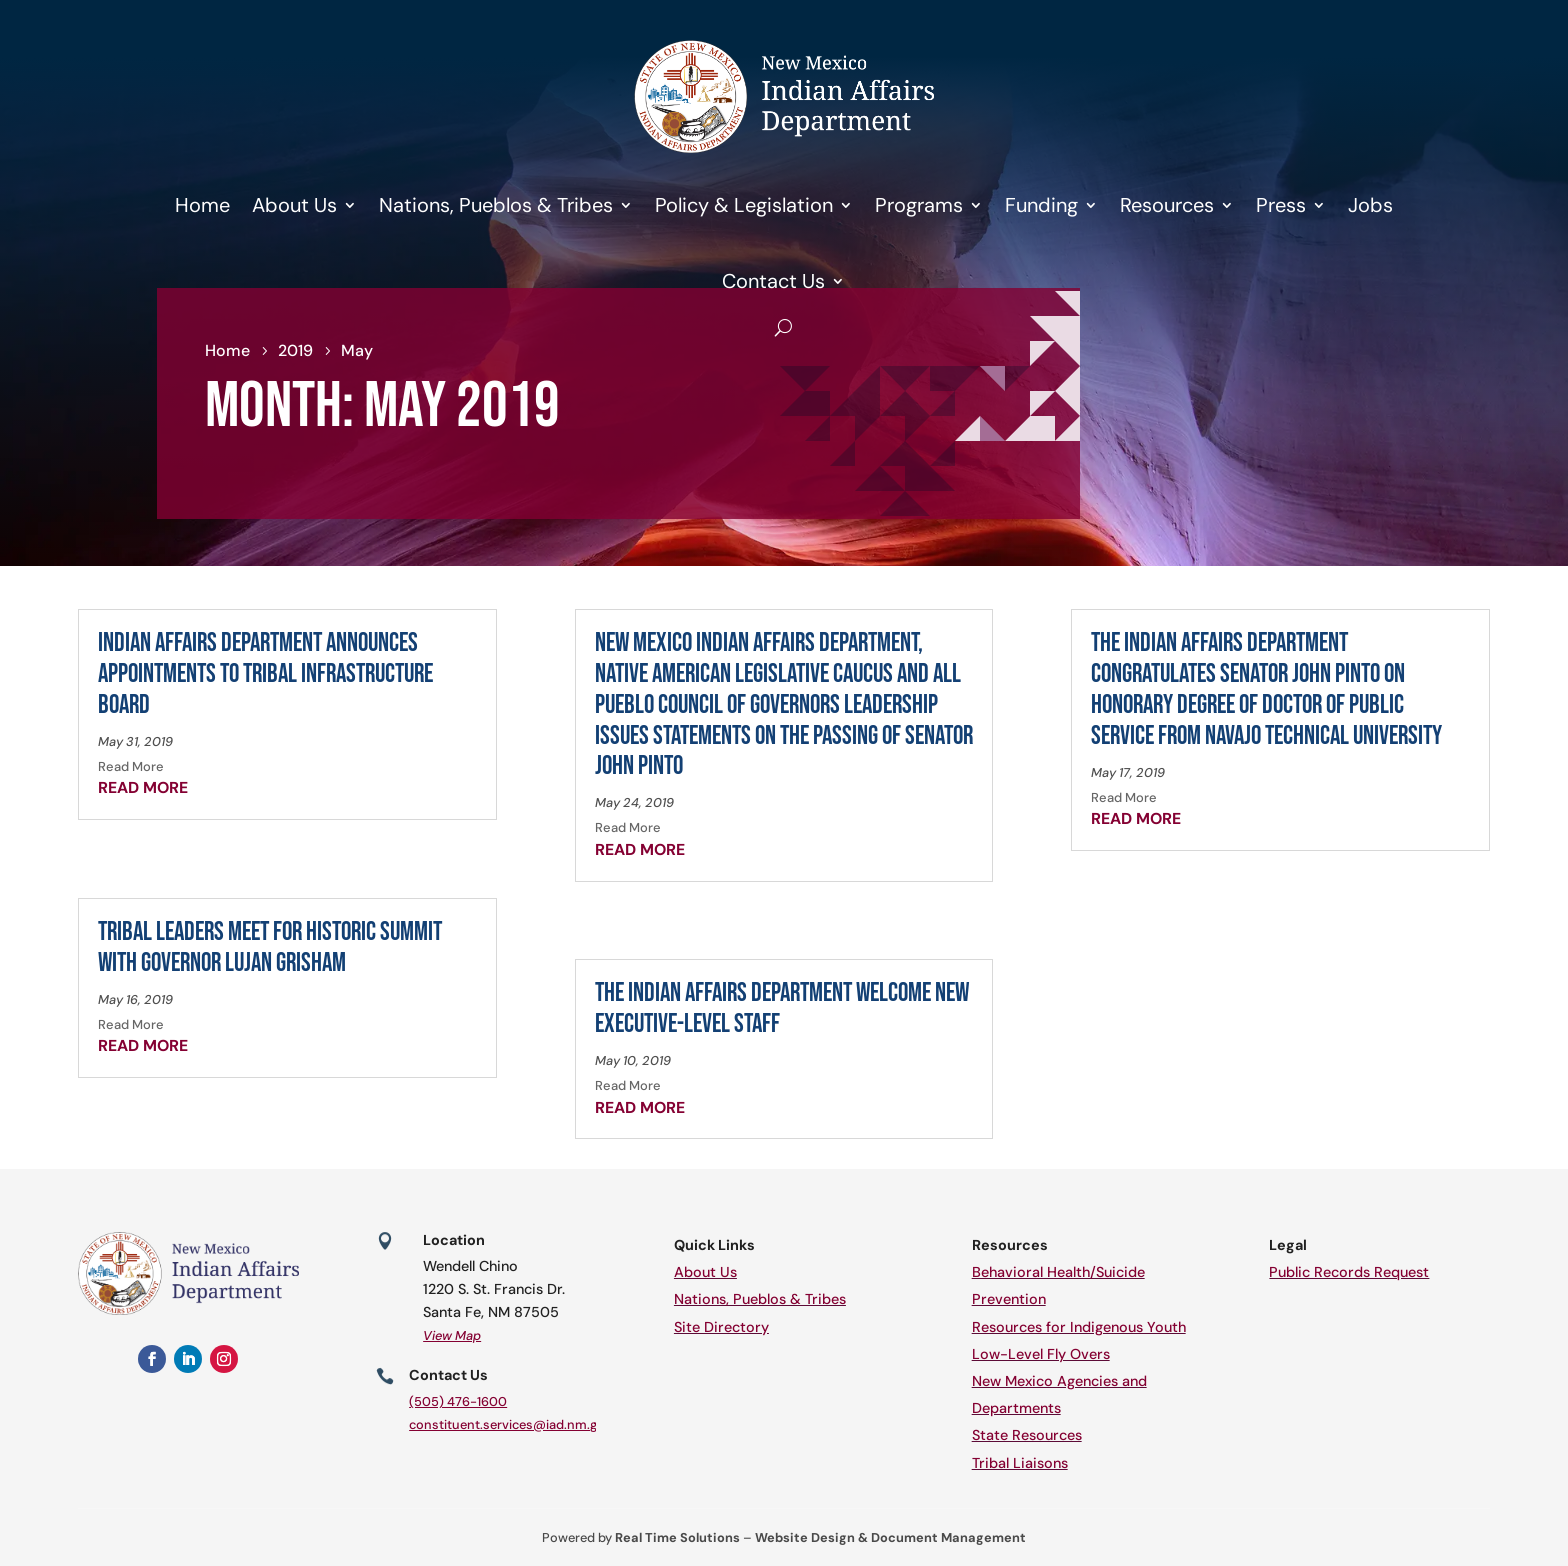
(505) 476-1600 (458, 1401)
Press (1281, 205)
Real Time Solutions (677, 1537)
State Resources (1027, 1435)
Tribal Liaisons (1020, 1463)
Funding (1041, 205)
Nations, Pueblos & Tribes (496, 205)
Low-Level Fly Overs (1041, 1354)
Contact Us (773, 281)
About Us (294, 205)
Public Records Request (1349, 1272)
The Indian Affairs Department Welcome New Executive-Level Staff (782, 1009)
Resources (1167, 205)
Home (202, 205)
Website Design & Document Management (890, 1537)
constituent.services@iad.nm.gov (510, 1424)
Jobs (1370, 205)
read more (143, 787)
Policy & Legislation (744, 205)
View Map (452, 1335)
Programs (919, 205)
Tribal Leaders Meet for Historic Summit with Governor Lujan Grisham (270, 948)
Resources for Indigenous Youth (1079, 1327)
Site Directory (721, 1327)
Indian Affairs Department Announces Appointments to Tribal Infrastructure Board (265, 674)
